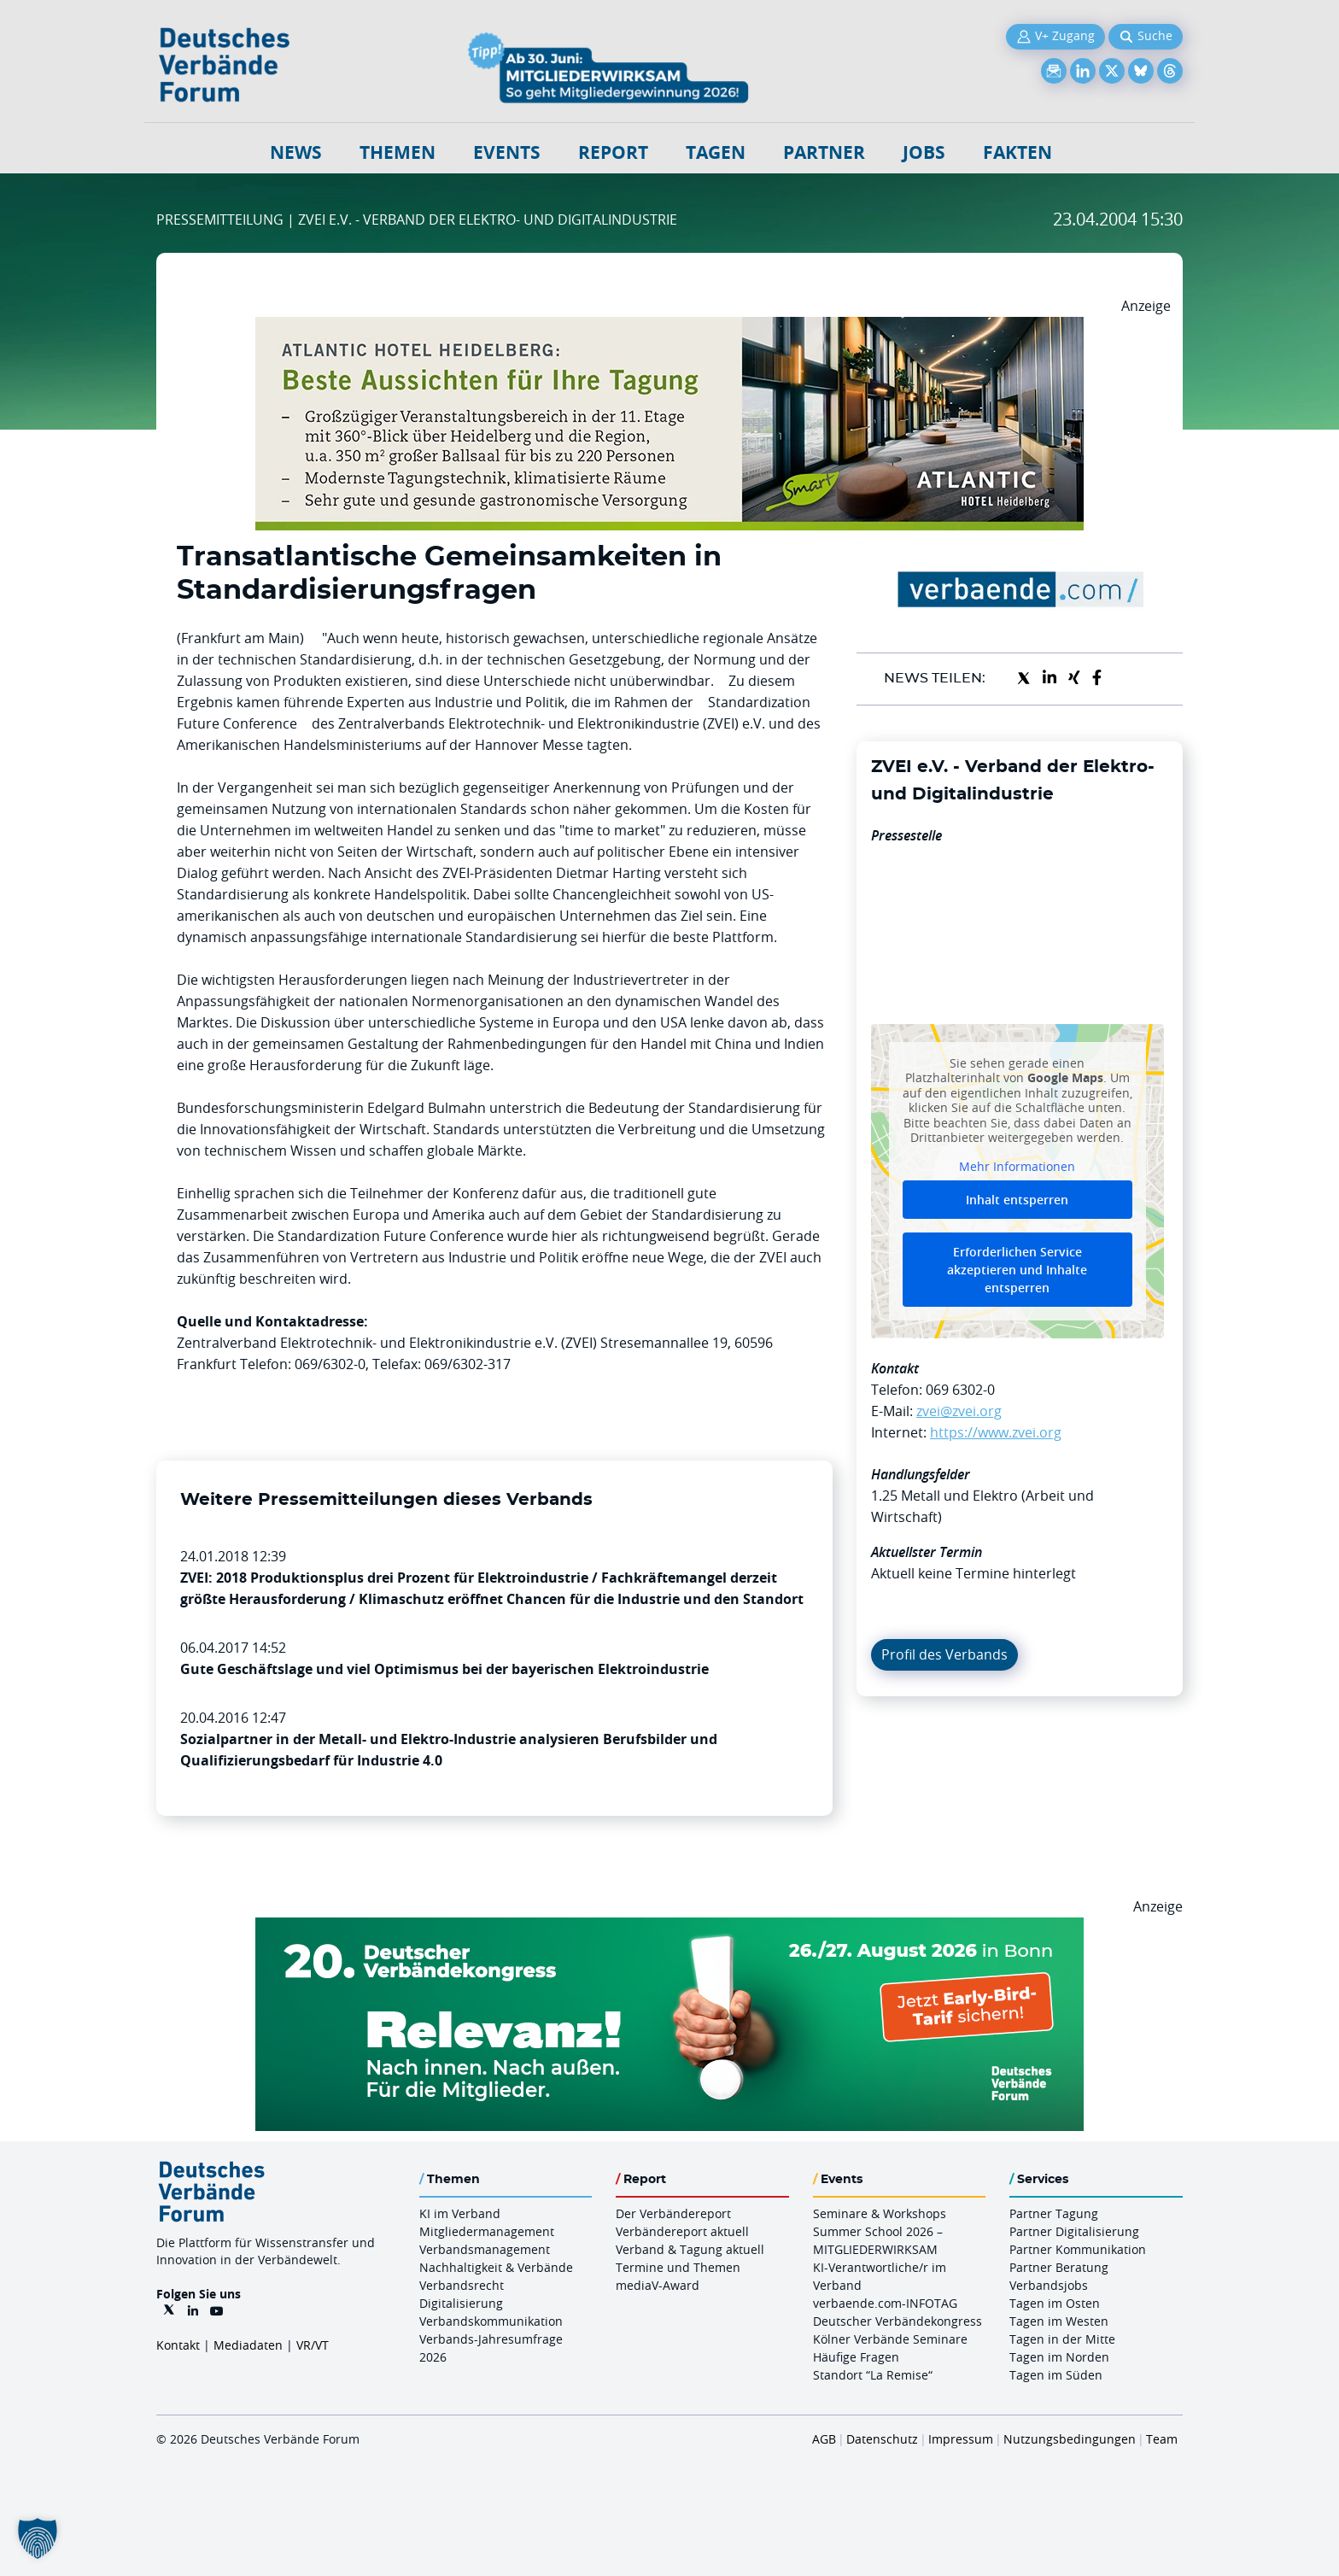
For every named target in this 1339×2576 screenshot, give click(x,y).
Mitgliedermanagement (486, 2231)
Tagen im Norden (1059, 2357)
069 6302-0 (960, 1389)
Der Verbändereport (673, 2213)
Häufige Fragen (856, 2357)
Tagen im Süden (1055, 2375)
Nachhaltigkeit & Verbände (496, 2267)
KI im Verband (459, 2213)
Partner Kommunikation (1077, 2249)
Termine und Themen (678, 2267)
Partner (824, 152)
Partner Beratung (1058, 2267)
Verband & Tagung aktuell (690, 2249)
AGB (824, 2439)
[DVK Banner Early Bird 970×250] (669, 1927)
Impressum (960, 2439)
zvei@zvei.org (959, 1411)
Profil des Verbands (944, 1654)
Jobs (924, 152)
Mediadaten (248, 2345)
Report (613, 152)
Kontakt (178, 2345)
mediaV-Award (657, 2285)
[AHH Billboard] (669, 327)
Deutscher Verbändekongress (897, 2321)
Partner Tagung (1053, 2213)
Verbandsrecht (461, 2285)
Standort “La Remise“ (873, 2375)
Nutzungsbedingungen (1069, 2439)
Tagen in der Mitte (1062, 2339)
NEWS (296, 152)
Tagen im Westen (1058, 2321)
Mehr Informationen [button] (1017, 1166)
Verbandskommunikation (491, 2321)
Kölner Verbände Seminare (890, 2339)
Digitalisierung (461, 2303)
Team (1162, 2439)
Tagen (716, 152)
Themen (398, 152)
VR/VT (312, 2345)
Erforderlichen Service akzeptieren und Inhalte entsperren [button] (1017, 1270)
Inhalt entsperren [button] (1017, 1199)
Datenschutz (882, 2439)
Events (507, 152)
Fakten (1017, 152)
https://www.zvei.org (995, 1432)
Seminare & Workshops (879, 2213)
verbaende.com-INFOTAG (885, 2303)
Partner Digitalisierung (1074, 2231)
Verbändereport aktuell (682, 2231)
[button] (37, 2538)
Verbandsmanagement (484, 2249)
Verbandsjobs (1048, 2285)
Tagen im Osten (1054, 2303)
